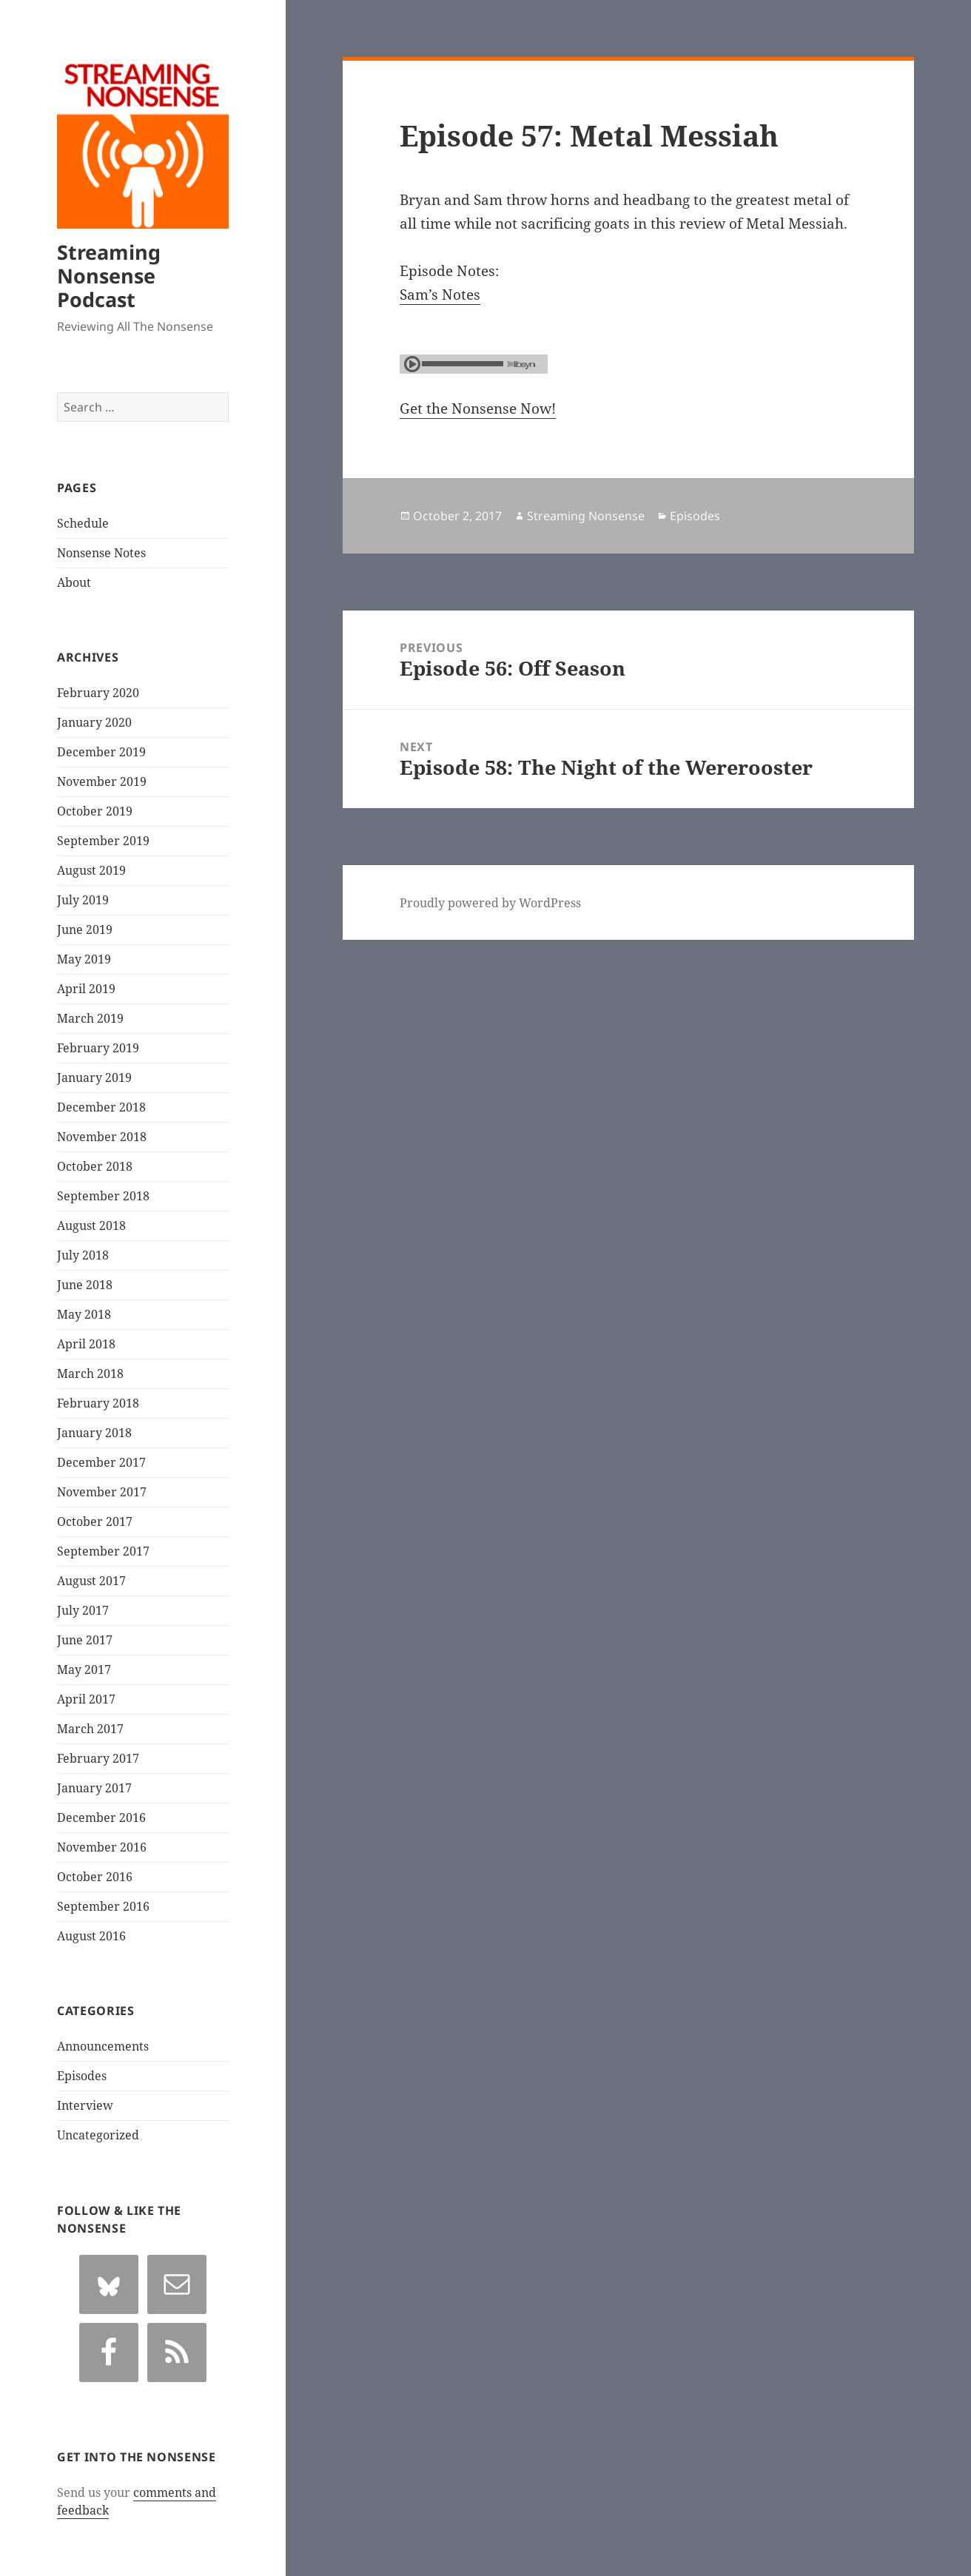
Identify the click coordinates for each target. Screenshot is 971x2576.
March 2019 (90, 1018)
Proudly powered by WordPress (490, 903)
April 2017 (86, 1699)
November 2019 (102, 781)
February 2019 (98, 1048)
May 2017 (84, 1669)
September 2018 (103, 1196)
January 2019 (94, 1077)
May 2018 (84, 1314)
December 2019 (101, 752)
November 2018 (102, 1137)
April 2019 (86, 989)
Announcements (103, 2046)
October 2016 (94, 1877)
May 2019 (84, 959)
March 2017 (90, 1729)
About (74, 582)
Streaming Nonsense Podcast (109, 275)
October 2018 (94, 1166)
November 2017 (102, 1492)
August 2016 (91, 1936)
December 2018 (101, 1107)
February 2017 (98, 1758)
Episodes (82, 2076)
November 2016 (102, 1847)
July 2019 (83, 900)
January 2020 (94, 722)
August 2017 (91, 1581)
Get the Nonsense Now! (478, 408)
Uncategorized (98, 2135)
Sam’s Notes (440, 294)
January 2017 (94, 1788)
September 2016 (103, 1906)
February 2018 (98, 1403)
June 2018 (84, 1285)
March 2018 (90, 1373)
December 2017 (101, 1462)
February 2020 (98, 693)
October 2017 (94, 1521)
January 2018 (94, 1433)
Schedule (83, 523)
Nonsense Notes (101, 553)
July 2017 (83, 1610)
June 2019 (84, 929)
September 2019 (103, 841)
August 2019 (91, 870)
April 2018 (86, 1344)
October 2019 (94, 811)
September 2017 (103, 1551)
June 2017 (84, 1640)
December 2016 (101, 1817)
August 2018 (91, 1225)
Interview (85, 2105)
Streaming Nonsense (586, 516)
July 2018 (83, 1255)
